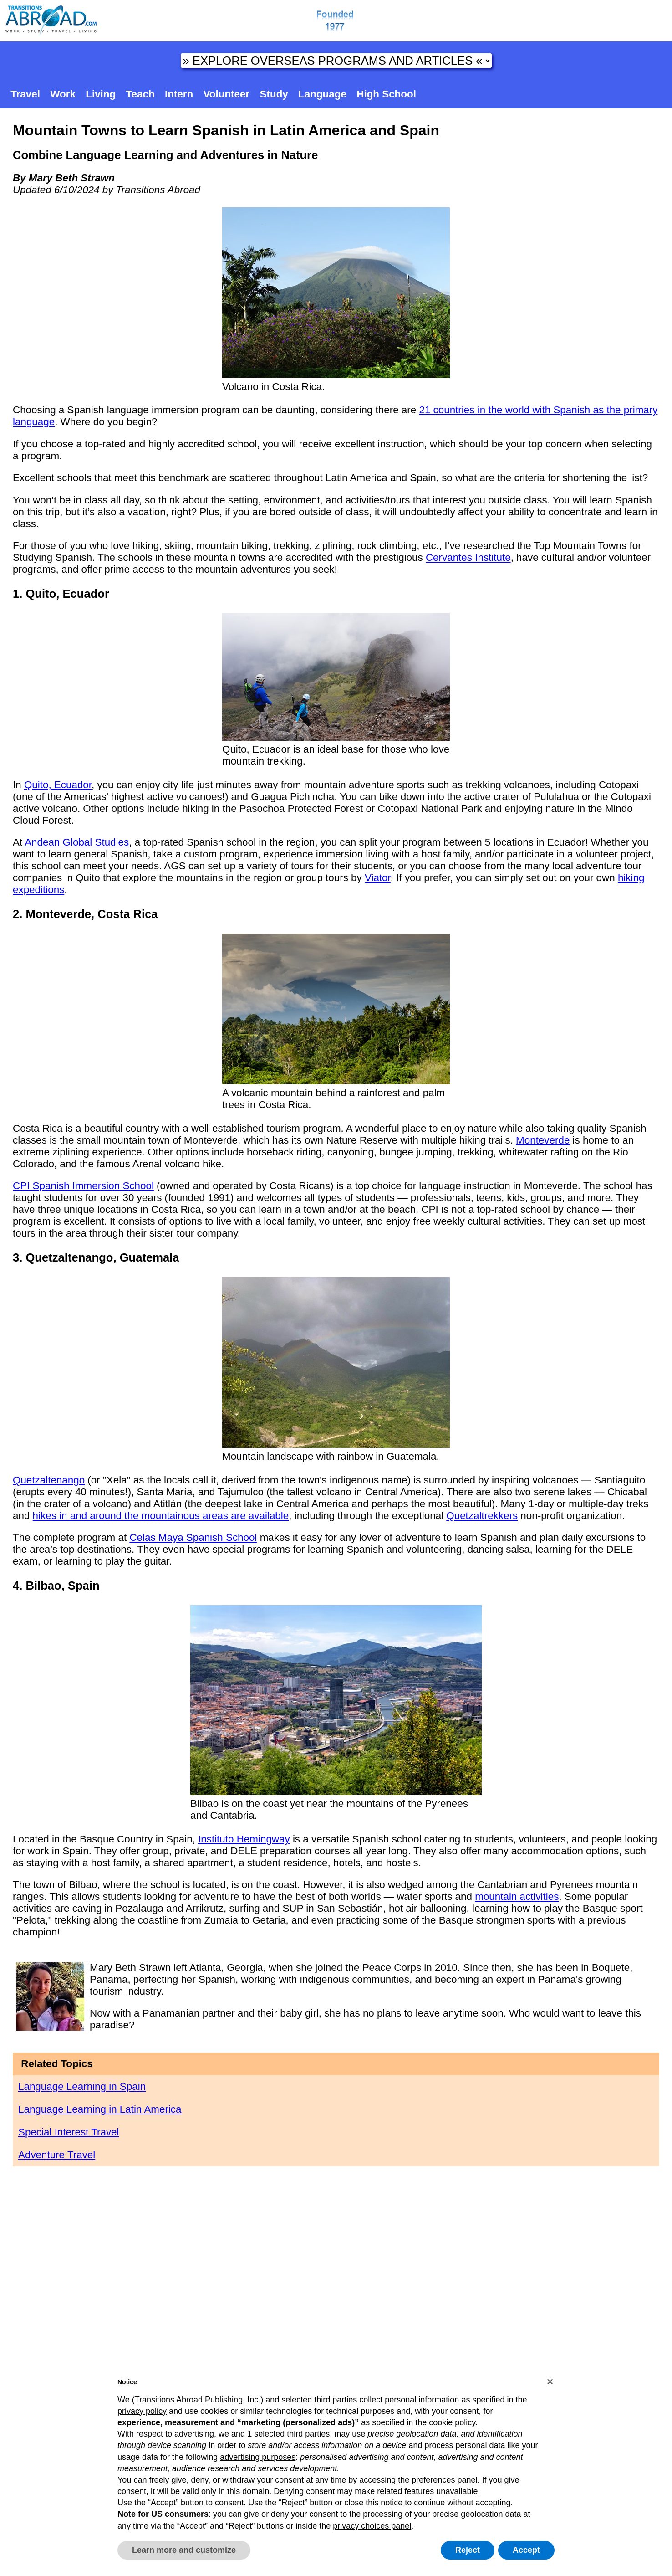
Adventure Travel (56, 2154)
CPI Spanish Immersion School (83, 1185)
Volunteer (227, 94)
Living (101, 94)
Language (322, 94)
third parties (308, 2433)
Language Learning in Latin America (100, 2109)
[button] (550, 2381)
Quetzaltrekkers (482, 1515)
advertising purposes (257, 2457)
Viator (378, 877)
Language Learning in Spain (82, 2086)
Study (274, 94)
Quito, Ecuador (58, 784)
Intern (179, 94)
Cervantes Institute (468, 557)
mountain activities (517, 1896)
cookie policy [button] (452, 2422)
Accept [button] (526, 2550)
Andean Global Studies (77, 842)
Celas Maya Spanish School (193, 1537)
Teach (140, 94)
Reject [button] (467, 2550)
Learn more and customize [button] (184, 2550)
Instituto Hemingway (244, 1839)
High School (386, 94)
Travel (25, 94)
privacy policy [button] (142, 2411)
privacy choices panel (372, 2525)
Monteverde (543, 1140)
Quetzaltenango (49, 1480)
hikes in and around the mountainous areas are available (161, 1515)
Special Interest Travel (68, 2132)
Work (63, 94)
